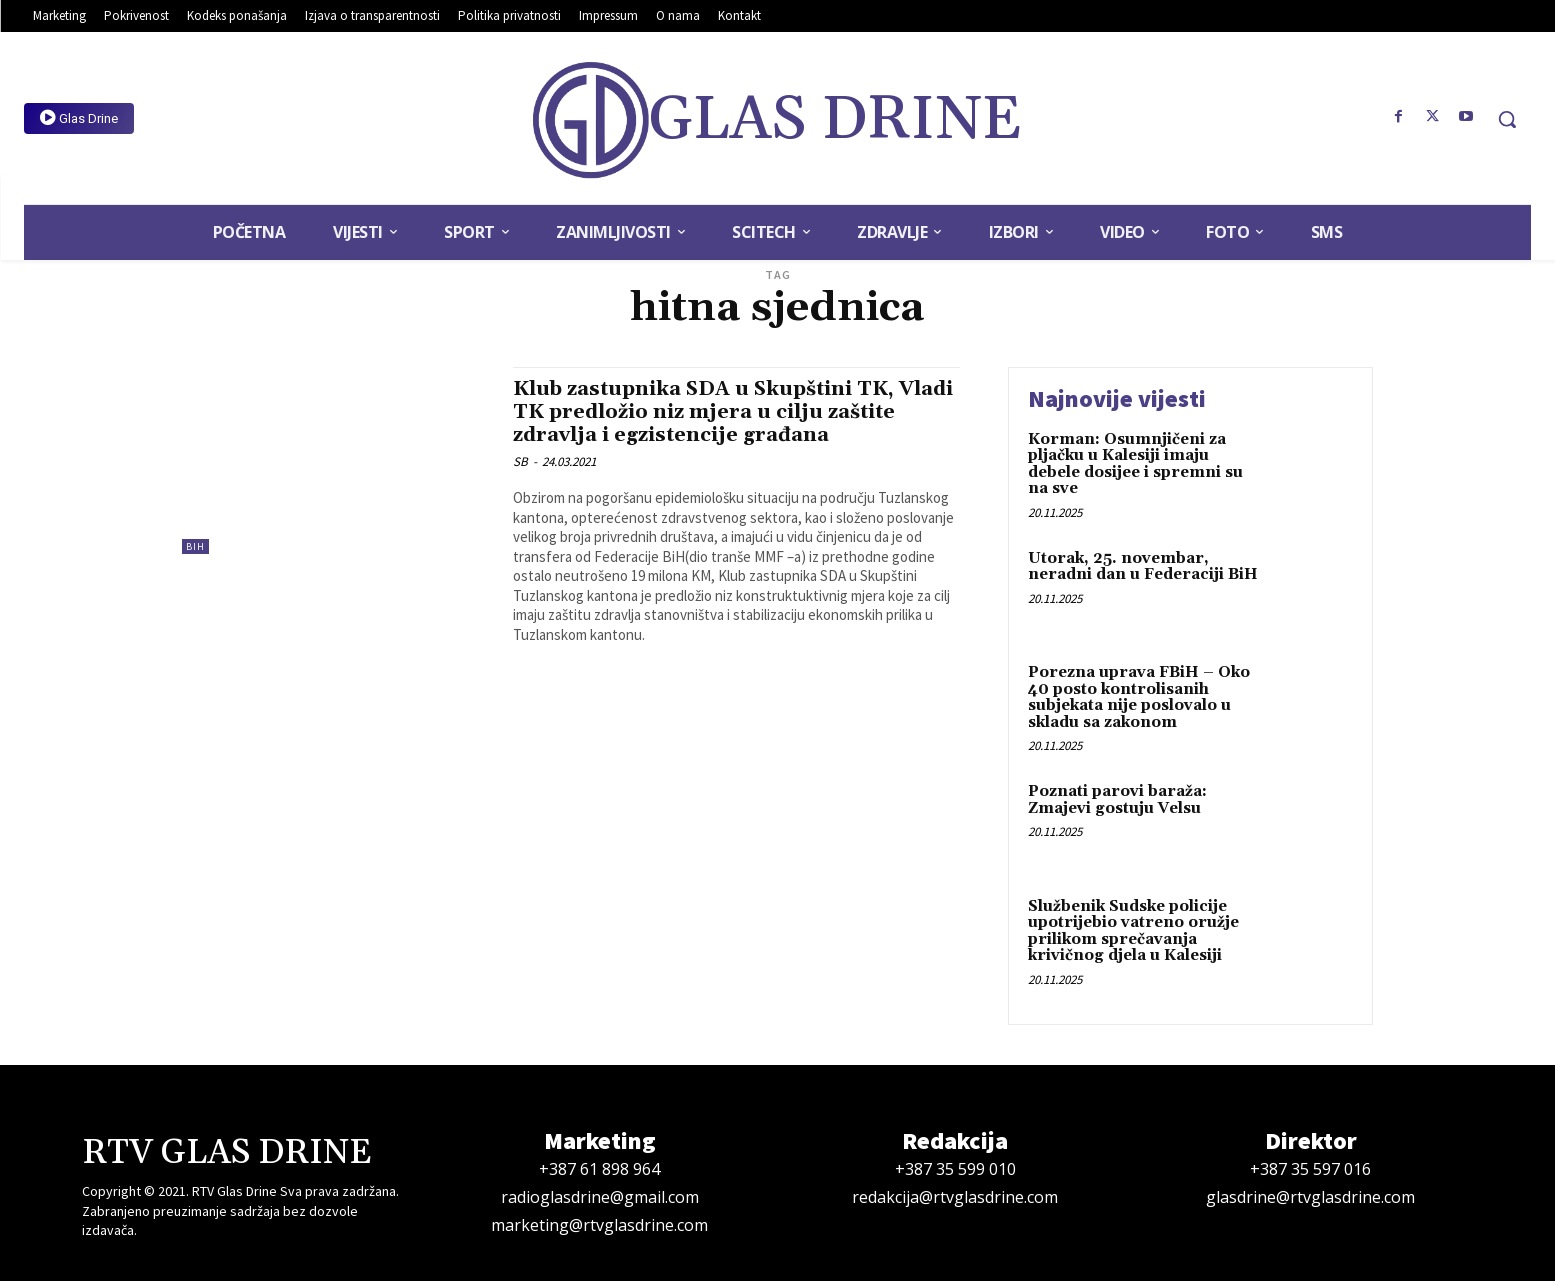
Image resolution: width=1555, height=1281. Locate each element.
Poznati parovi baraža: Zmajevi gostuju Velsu (1117, 800)
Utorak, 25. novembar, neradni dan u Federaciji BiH (1143, 567)
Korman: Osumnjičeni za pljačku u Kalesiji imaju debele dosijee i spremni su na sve (1135, 464)
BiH (195, 546)
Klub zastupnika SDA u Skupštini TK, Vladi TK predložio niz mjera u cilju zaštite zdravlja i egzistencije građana (719, 412)
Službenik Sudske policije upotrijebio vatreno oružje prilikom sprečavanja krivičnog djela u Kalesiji (1133, 931)
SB (520, 461)
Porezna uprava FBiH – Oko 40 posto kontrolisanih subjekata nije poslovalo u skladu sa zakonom (1139, 697)
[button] (1507, 119)
